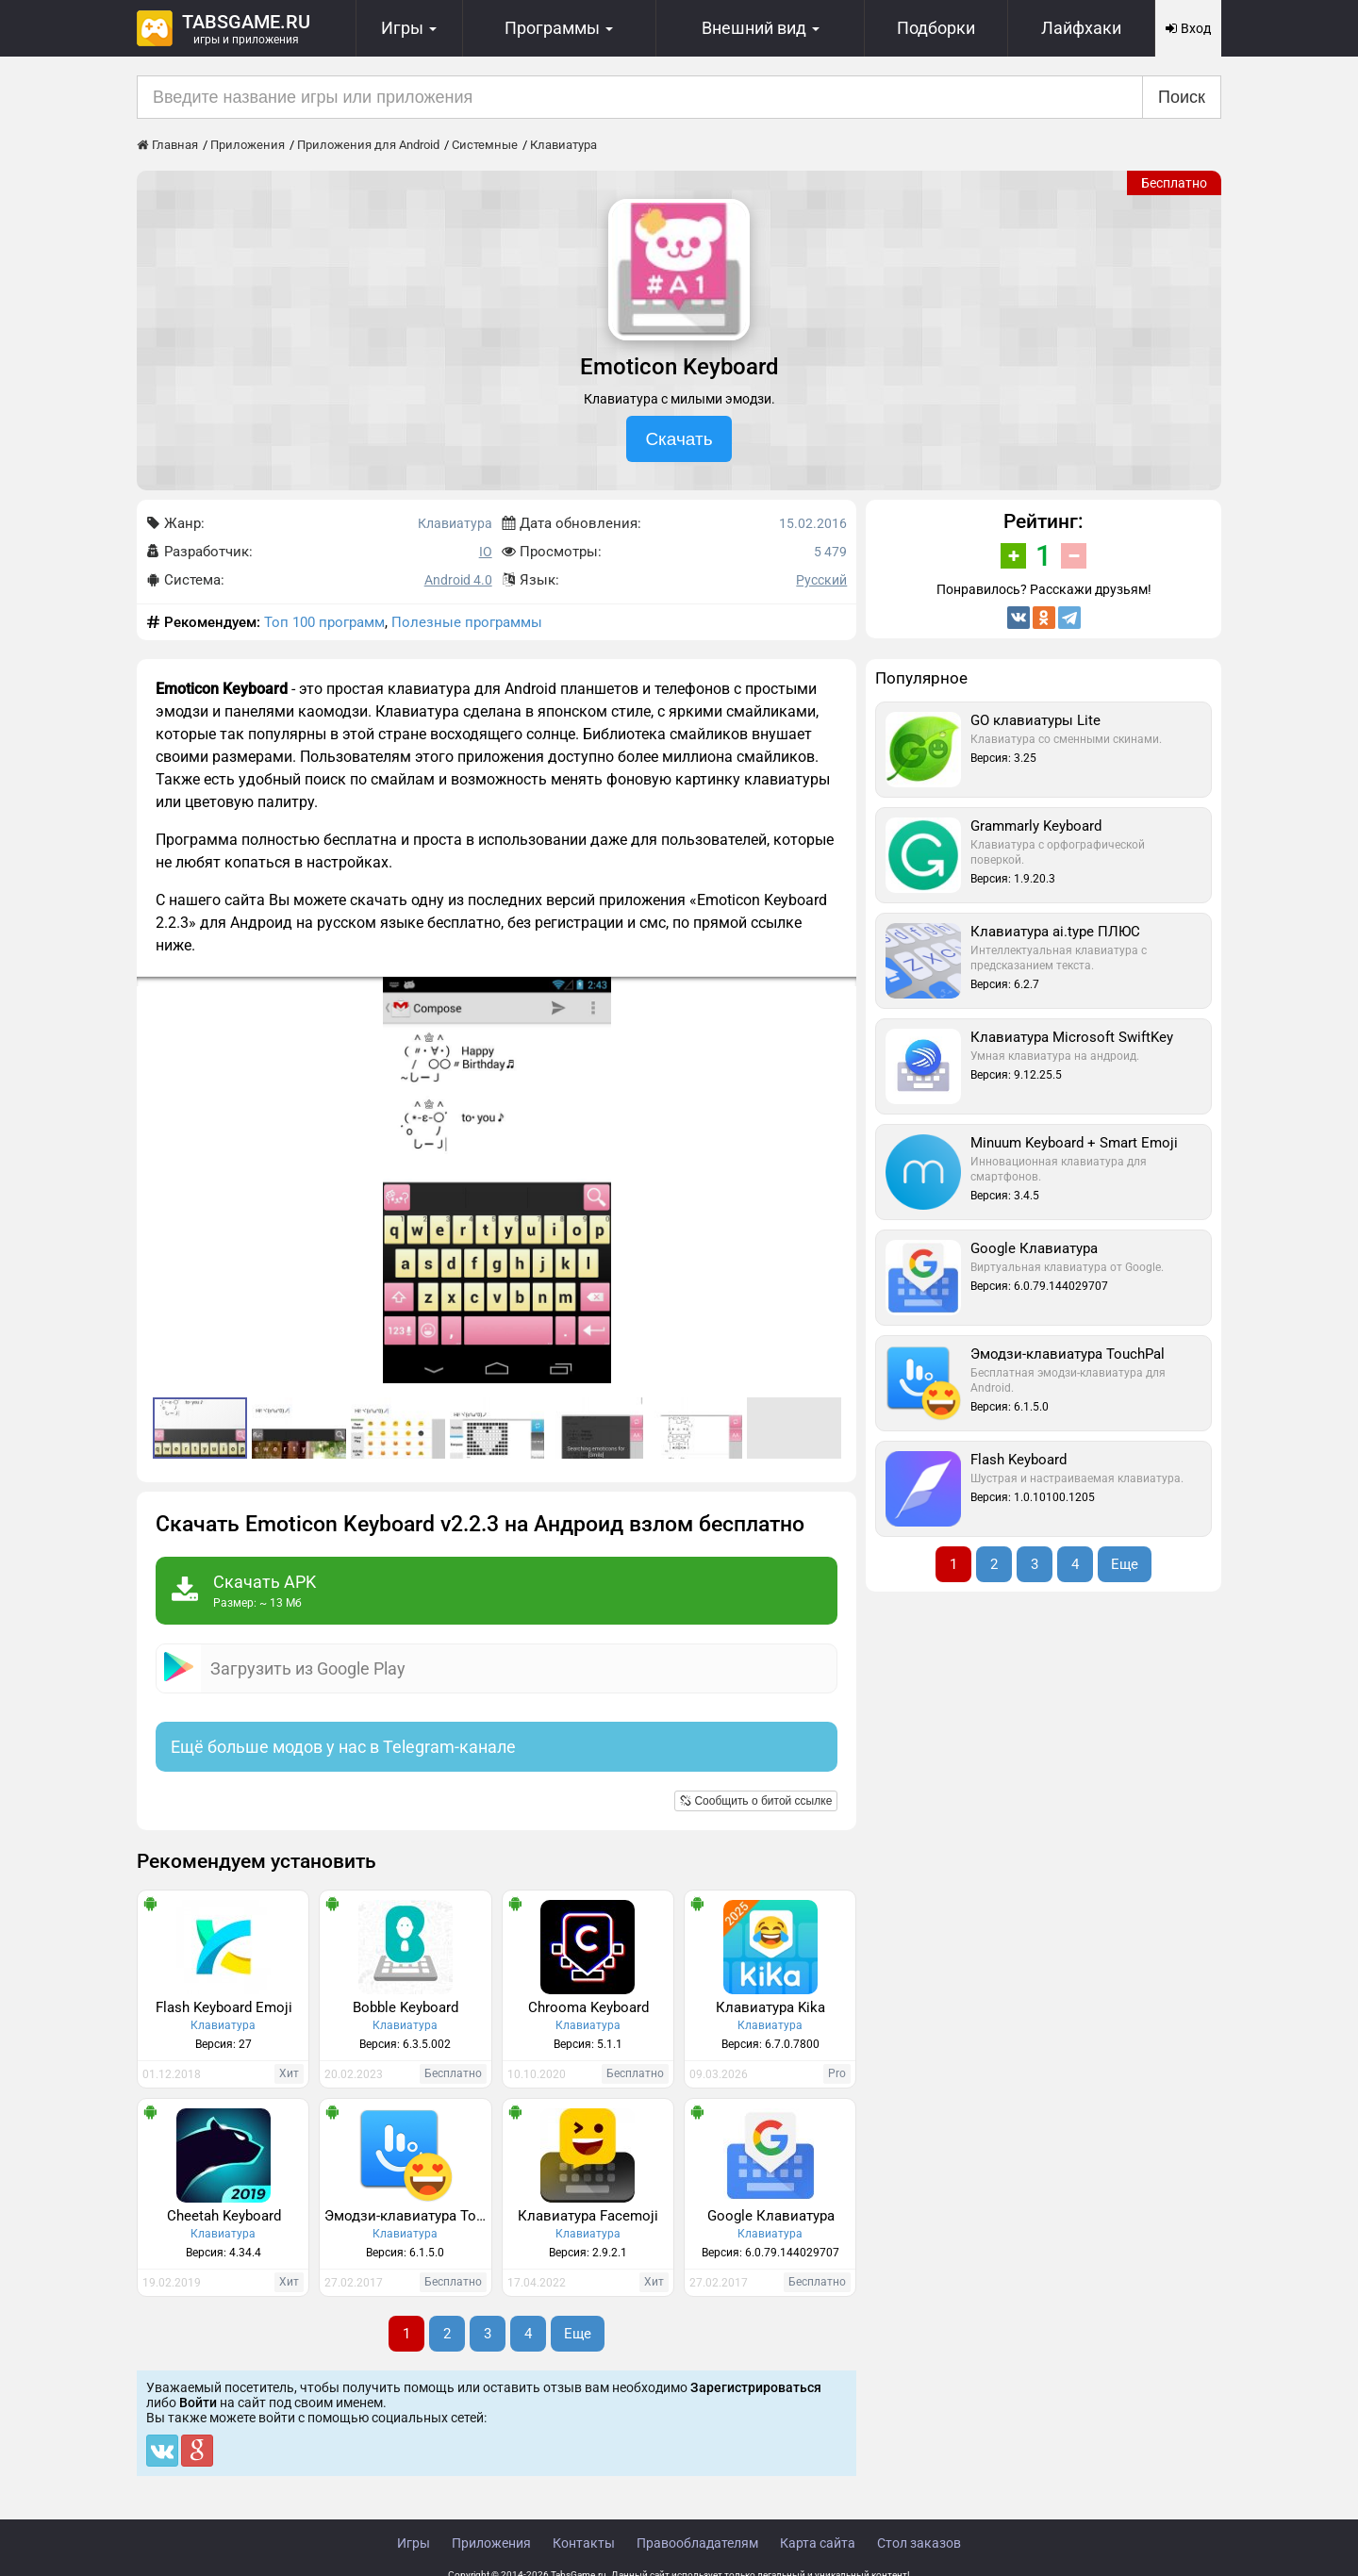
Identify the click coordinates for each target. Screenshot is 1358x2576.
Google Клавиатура (771, 2215)
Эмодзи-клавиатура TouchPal (407, 2215)
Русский (821, 579)
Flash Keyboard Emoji (224, 2007)
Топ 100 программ (324, 622)
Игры (413, 2543)
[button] (839, 994)
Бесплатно (1174, 182)
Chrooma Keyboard (588, 2007)
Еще (577, 2333)
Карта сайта (817, 2543)
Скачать (678, 439)
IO (485, 551)
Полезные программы (466, 622)
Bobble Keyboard (405, 2007)
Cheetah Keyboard (224, 2215)
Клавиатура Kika (770, 2007)
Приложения (491, 2543)
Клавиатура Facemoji (588, 2215)
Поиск (1181, 97)
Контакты (584, 2543)
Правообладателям (697, 2543)
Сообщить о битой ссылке (756, 1801)
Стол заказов (919, 2543)
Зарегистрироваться (755, 2387)
